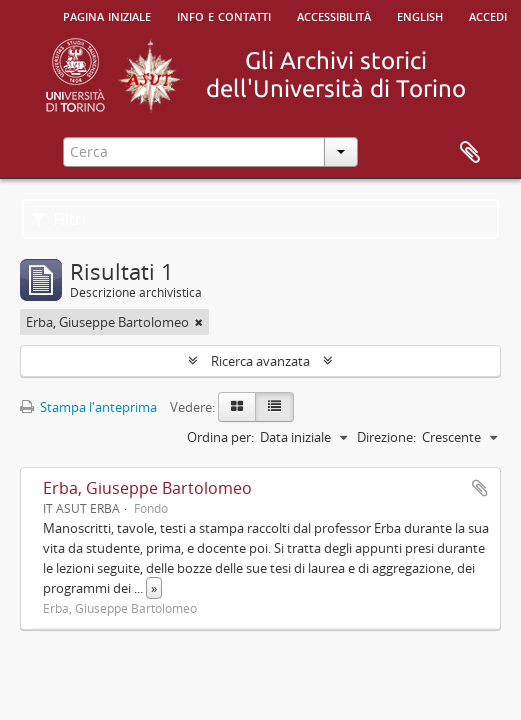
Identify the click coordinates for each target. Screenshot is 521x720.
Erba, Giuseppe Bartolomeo (147, 488)
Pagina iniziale (107, 15)
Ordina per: (220, 437)
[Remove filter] (199, 322)
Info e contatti (224, 15)
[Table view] (274, 407)
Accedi (488, 15)
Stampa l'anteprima (88, 407)
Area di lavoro (470, 153)
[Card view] (237, 407)
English (420, 15)
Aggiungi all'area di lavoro (480, 488)
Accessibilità (334, 15)
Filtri (59, 219)
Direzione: (386, 437)
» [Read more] (154, 588)
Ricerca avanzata (260, 361)
